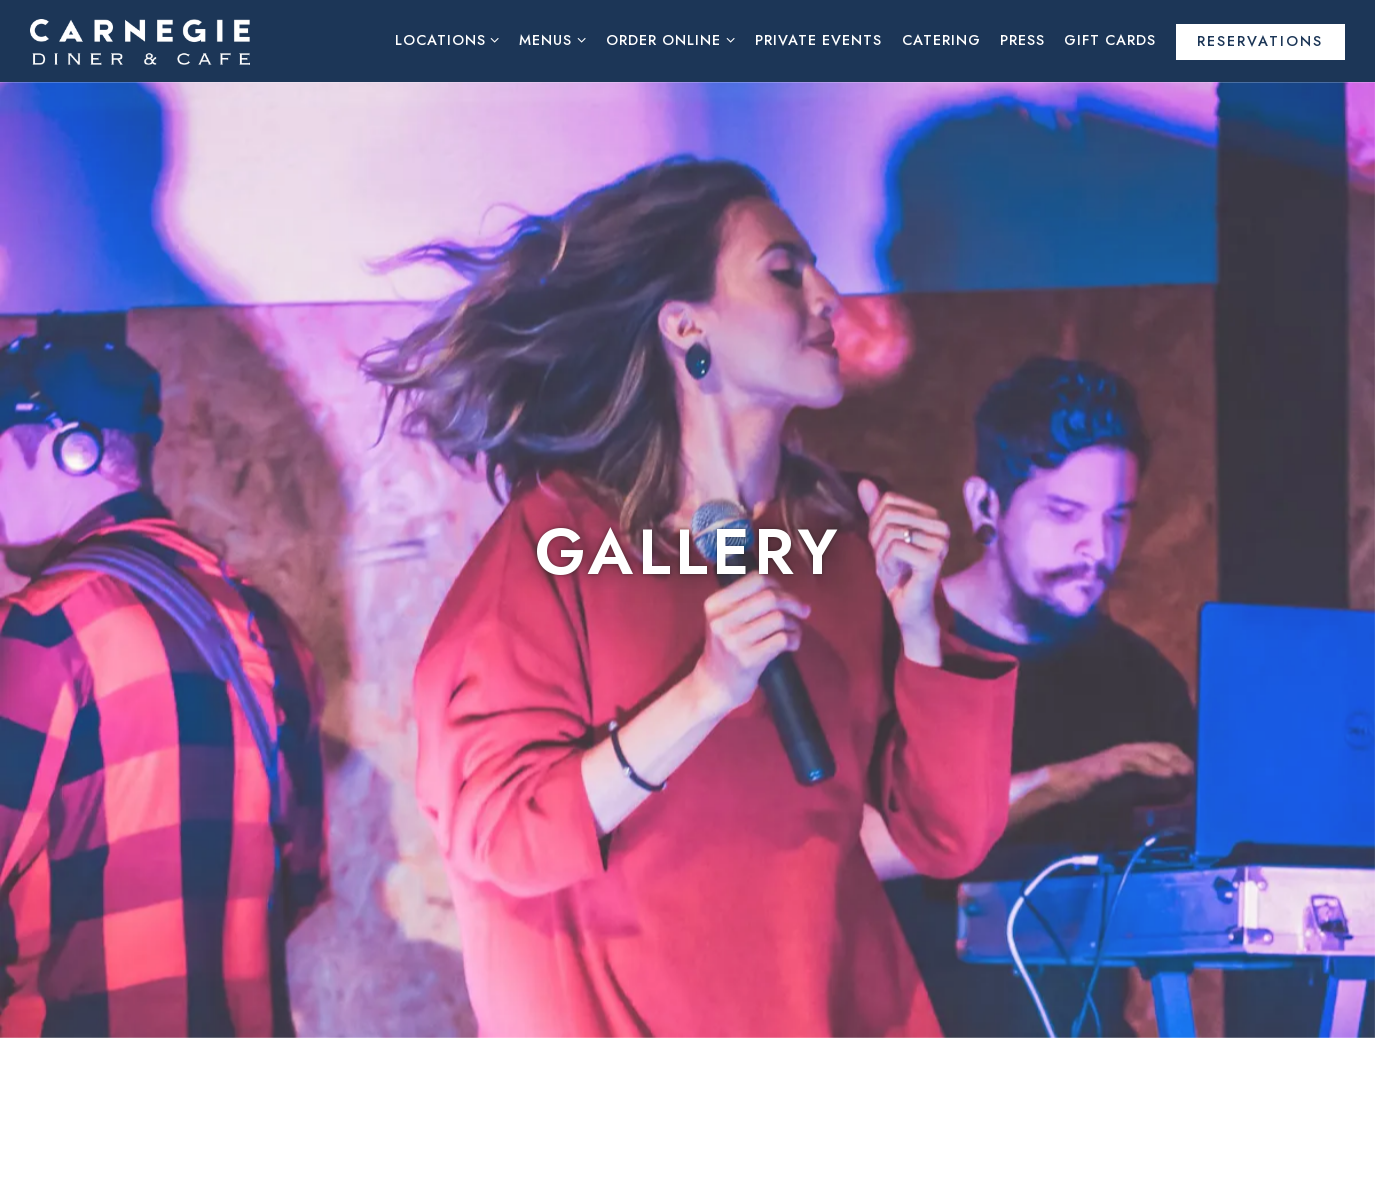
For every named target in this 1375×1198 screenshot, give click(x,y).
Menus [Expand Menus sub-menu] (553, 39)
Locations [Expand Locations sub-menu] (448, 39)
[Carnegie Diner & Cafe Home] (140, 40)
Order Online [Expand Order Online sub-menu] (671, 39)
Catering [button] (941, 40)
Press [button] (1022, 40)
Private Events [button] (818, 40)
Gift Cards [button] (1110, 40)
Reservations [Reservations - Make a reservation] (1260, 41)
